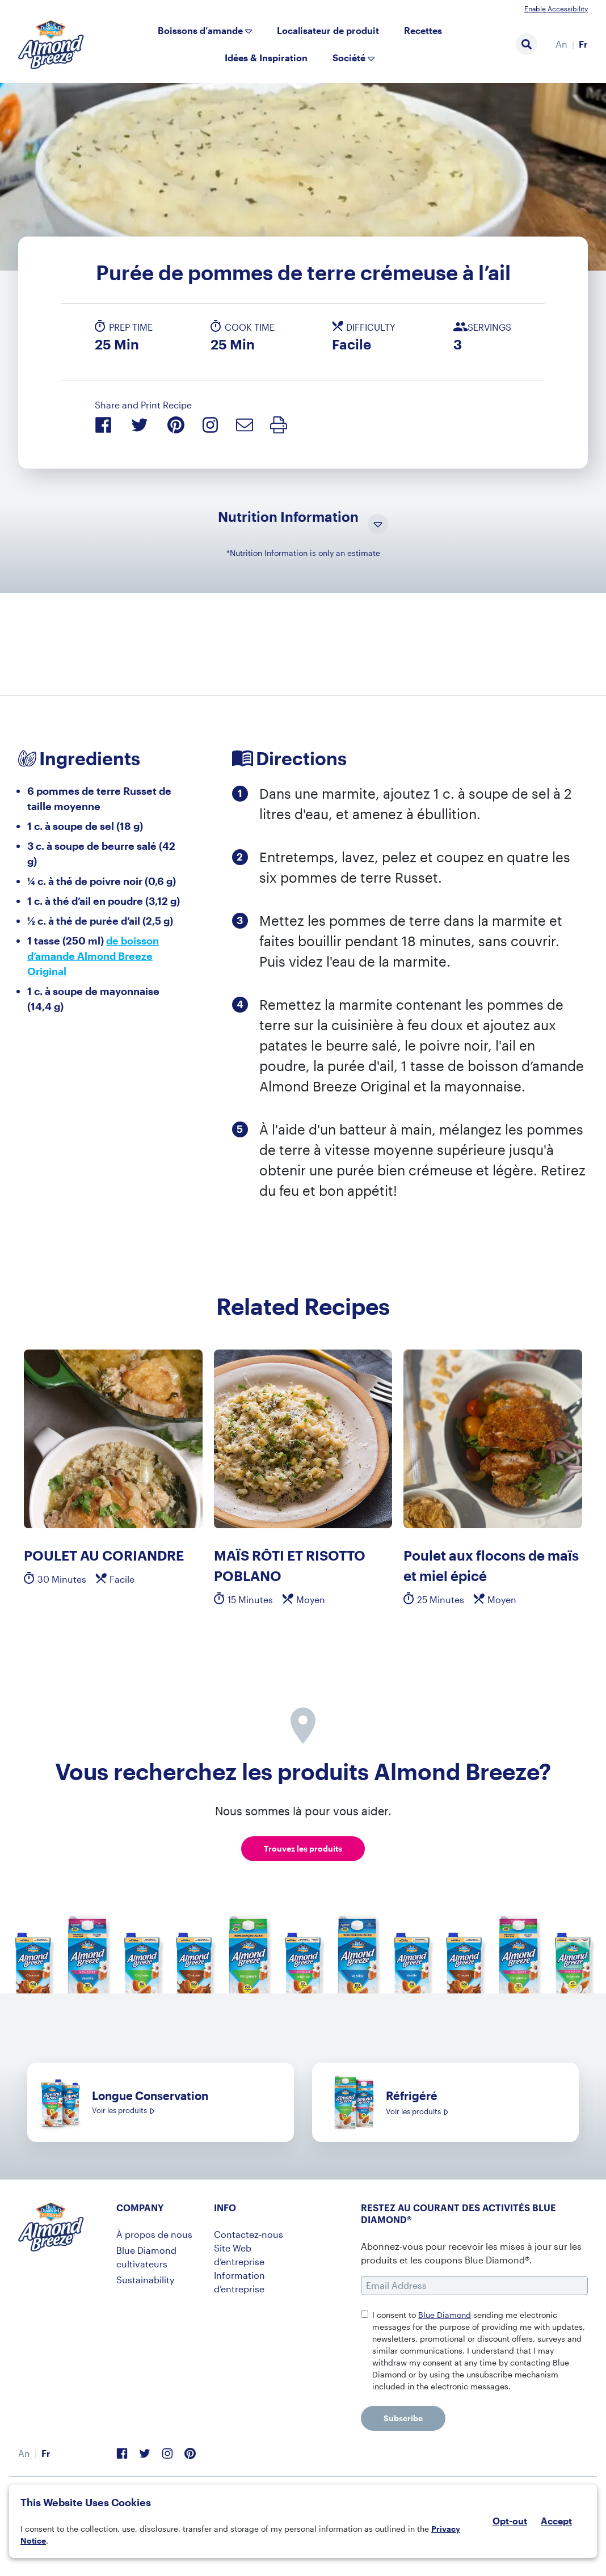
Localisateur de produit (328, 30)
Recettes (423, 30)
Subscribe (403, 2418)
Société (349, 57)
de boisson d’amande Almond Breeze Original (93, 955)
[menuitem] (561, 44)
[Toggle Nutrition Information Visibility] (378, 525)
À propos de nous (154, 2234)
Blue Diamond (444, 2315)
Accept (556, 2521)
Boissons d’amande (200, 30)
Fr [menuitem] (583, 44)
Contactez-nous (248, 2234)
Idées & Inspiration (266, 57)
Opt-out (510, 2520)
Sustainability (145, 2279)
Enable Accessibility (556, 8)
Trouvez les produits (303, 1848)
